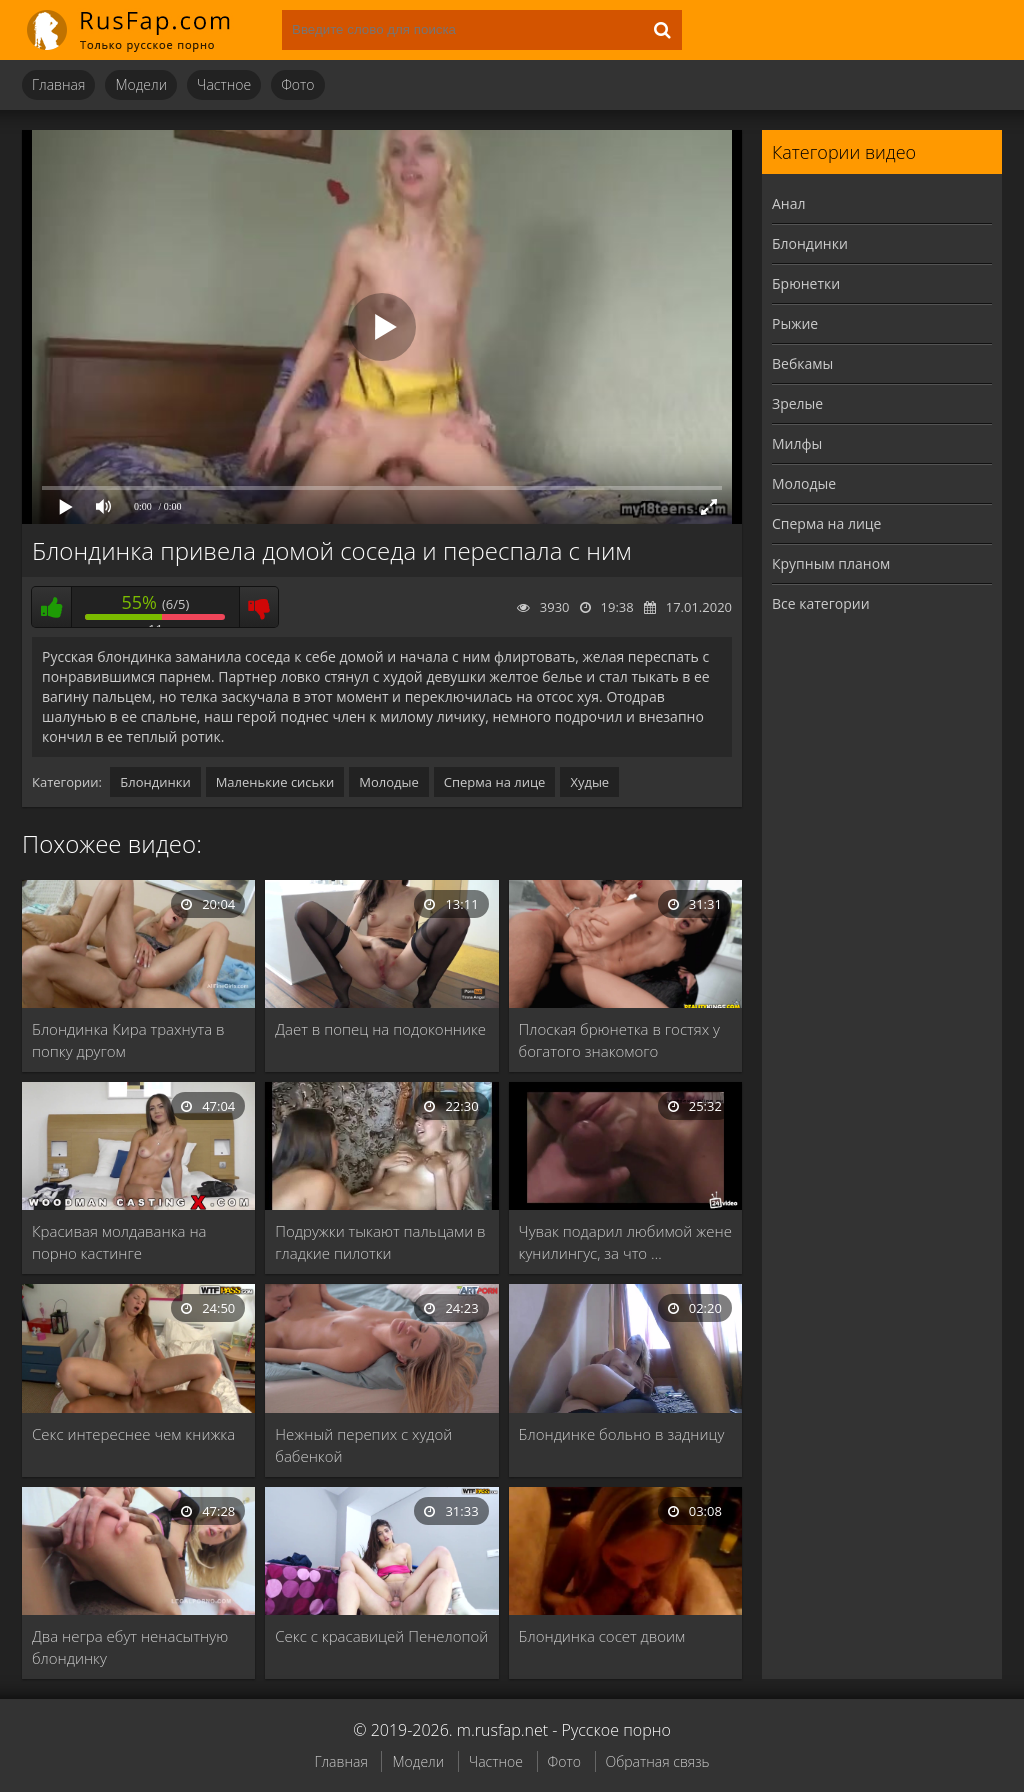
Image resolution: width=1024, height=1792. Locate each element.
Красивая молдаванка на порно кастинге (119, 1242)
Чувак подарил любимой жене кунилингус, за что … (625, 1242)
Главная (58, 84)
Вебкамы (802, 363)
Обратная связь (658, 1761)
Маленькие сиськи (275, 782)
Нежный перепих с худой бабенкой (363, 1445)
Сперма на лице (495, 782)
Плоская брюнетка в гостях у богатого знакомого (619, 1040)
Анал (789, 203)
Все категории (821, 603)
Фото (297, 84)
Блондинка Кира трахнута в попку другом (128, 1040)
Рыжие (795, 323)
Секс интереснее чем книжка (133, 1434)
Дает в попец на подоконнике (380, 1029)
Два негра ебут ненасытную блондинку (130, 1647)
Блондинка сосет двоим (602, 1636)
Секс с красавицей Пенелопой (381, 1636)
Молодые (389, 782)
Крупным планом (831, 563)
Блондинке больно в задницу (622, 1434)
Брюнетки (806, 283)
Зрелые (797, 403)
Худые (589, 782)
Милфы (797, 443)
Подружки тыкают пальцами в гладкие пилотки (380, 1242)
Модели (141, 84)
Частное (224, 84)
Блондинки (155, 782)
